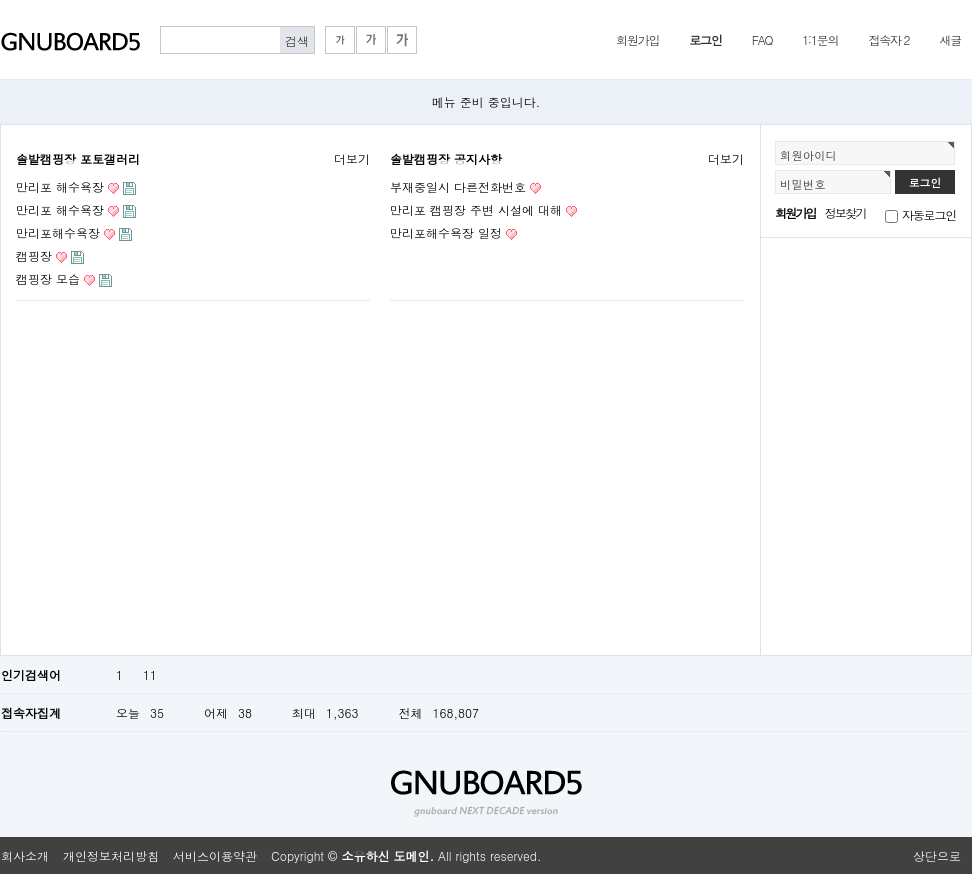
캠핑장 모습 (48, 278)
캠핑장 (34, 255)
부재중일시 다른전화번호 (458, 186)
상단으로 (937, 855)
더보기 (352, 158)
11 (150, 674)
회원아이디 (808, 155)
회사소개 (25, 855)
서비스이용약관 (215, 855)
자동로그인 (929, 214)
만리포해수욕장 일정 (446, 232)
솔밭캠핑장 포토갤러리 (78, 158)
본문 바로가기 (0, 0)
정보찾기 (845, 212)
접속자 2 (888, 39)
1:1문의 (820, 39)
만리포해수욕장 (58, 232)
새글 (950, 39)
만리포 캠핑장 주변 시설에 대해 (476, 209)
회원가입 (637, 39)
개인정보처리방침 (111, 855)
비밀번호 (803, 184)
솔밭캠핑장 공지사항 (446, 158)
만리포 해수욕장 (60, 186)
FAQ (762, 39)
